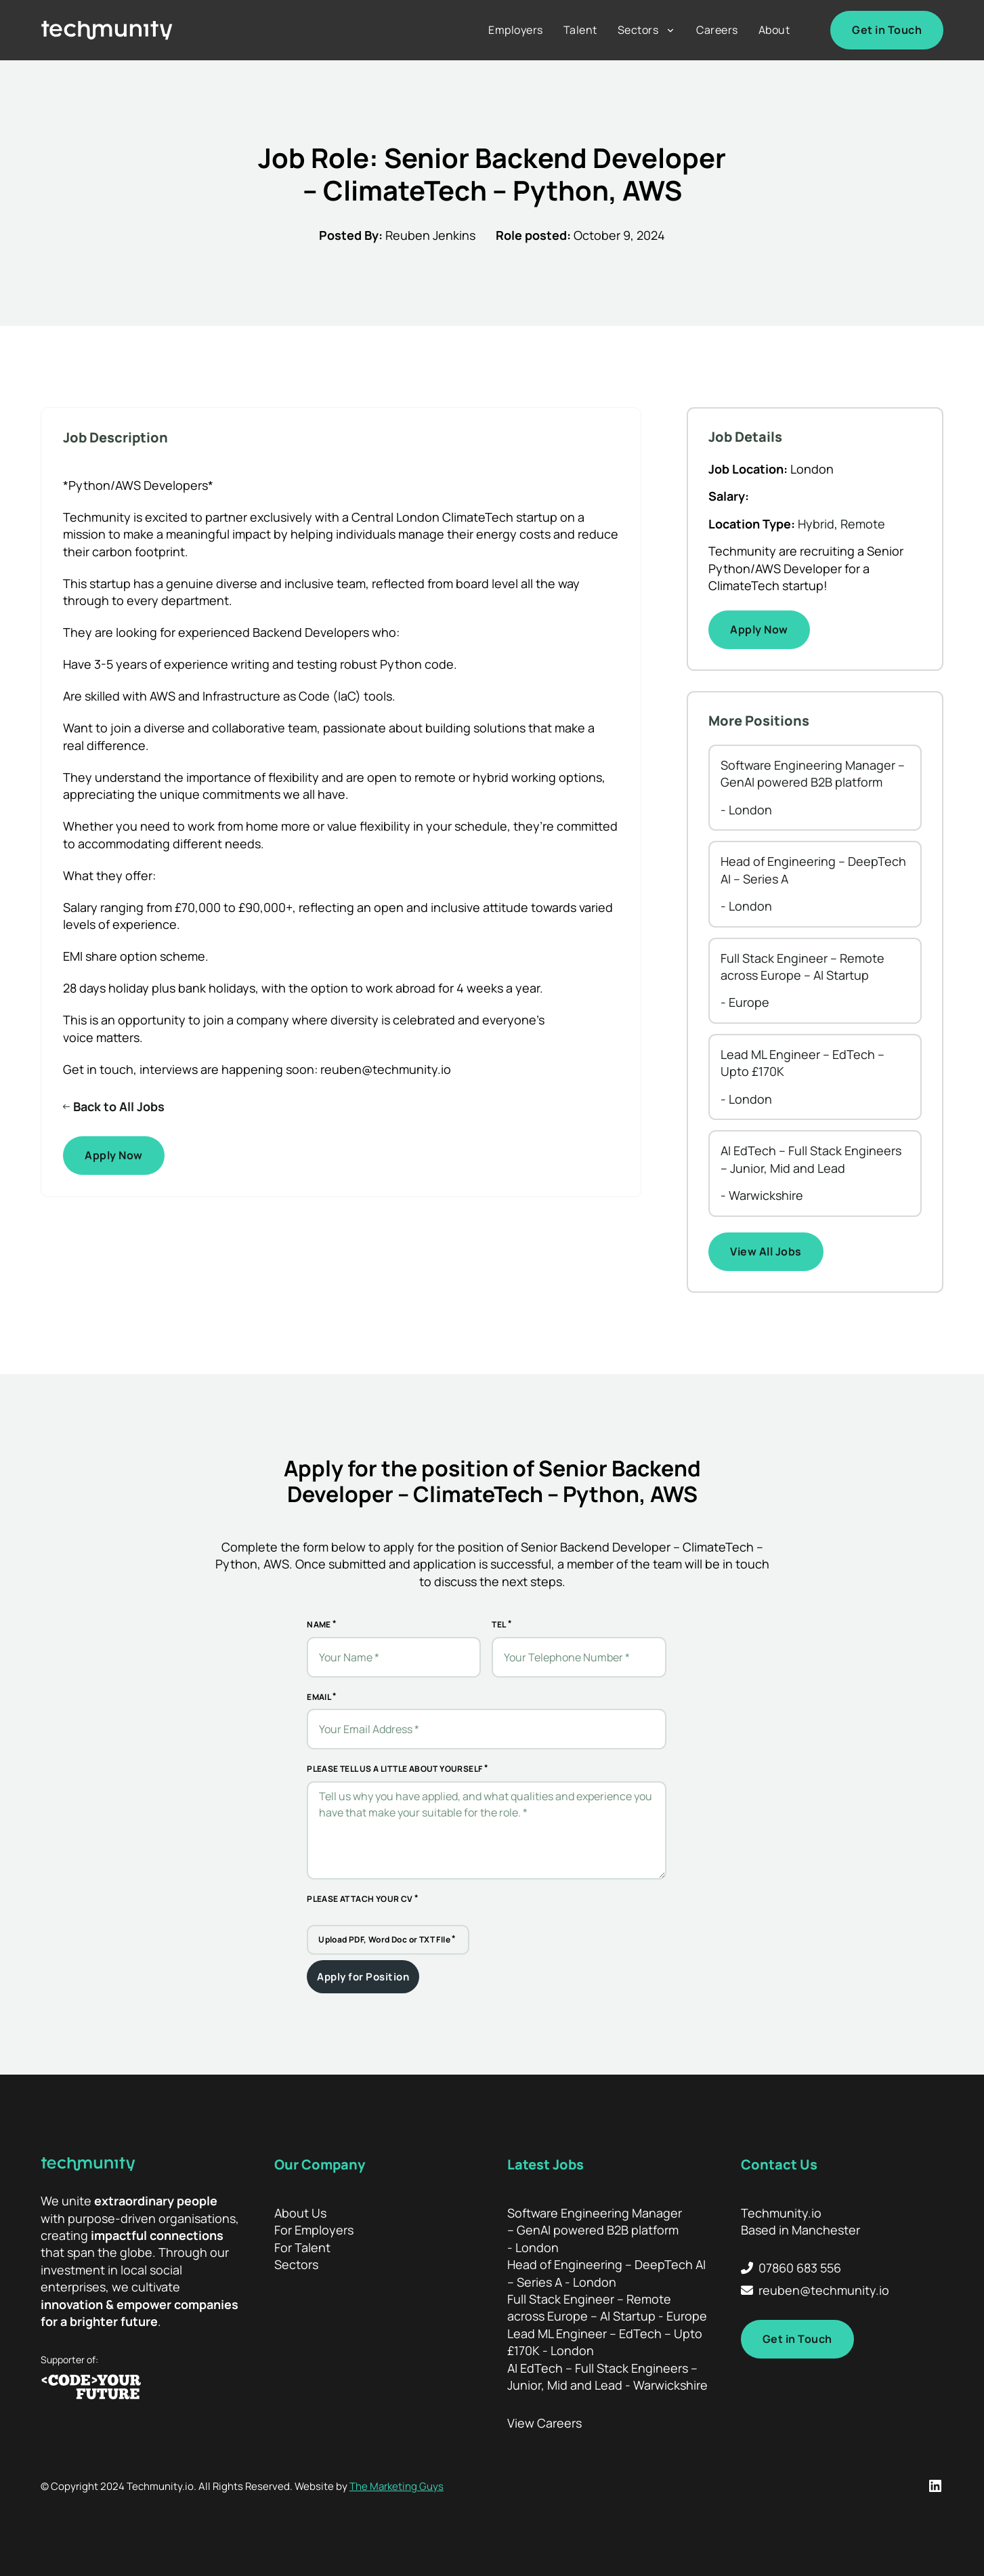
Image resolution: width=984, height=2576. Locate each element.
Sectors (638, 29)
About (774, 29)
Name (319, 1624)
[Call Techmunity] (815, 2268)
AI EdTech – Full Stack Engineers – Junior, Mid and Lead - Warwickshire (607, 2376)
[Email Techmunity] (815, 2290)
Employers (515, 29)
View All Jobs (766, 1251)
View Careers (544, 2423)
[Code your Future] (142, 2388)
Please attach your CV (359, 1899)
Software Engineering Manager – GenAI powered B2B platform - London (594, 2230)
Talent (580, 29)
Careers (717, 29)
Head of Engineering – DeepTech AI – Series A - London (606, 2272)
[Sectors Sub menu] (670, 30)
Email (319, 1697)
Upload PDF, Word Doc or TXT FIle (384, 1939)
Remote (862, 524)
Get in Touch (887, 29)
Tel (499, 1624)
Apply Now (114, 1155)
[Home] (107, 30)
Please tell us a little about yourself (394, 1768)
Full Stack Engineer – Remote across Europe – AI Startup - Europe (607, 2307)
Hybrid (816, 524)
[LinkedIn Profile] (935, 2486)
